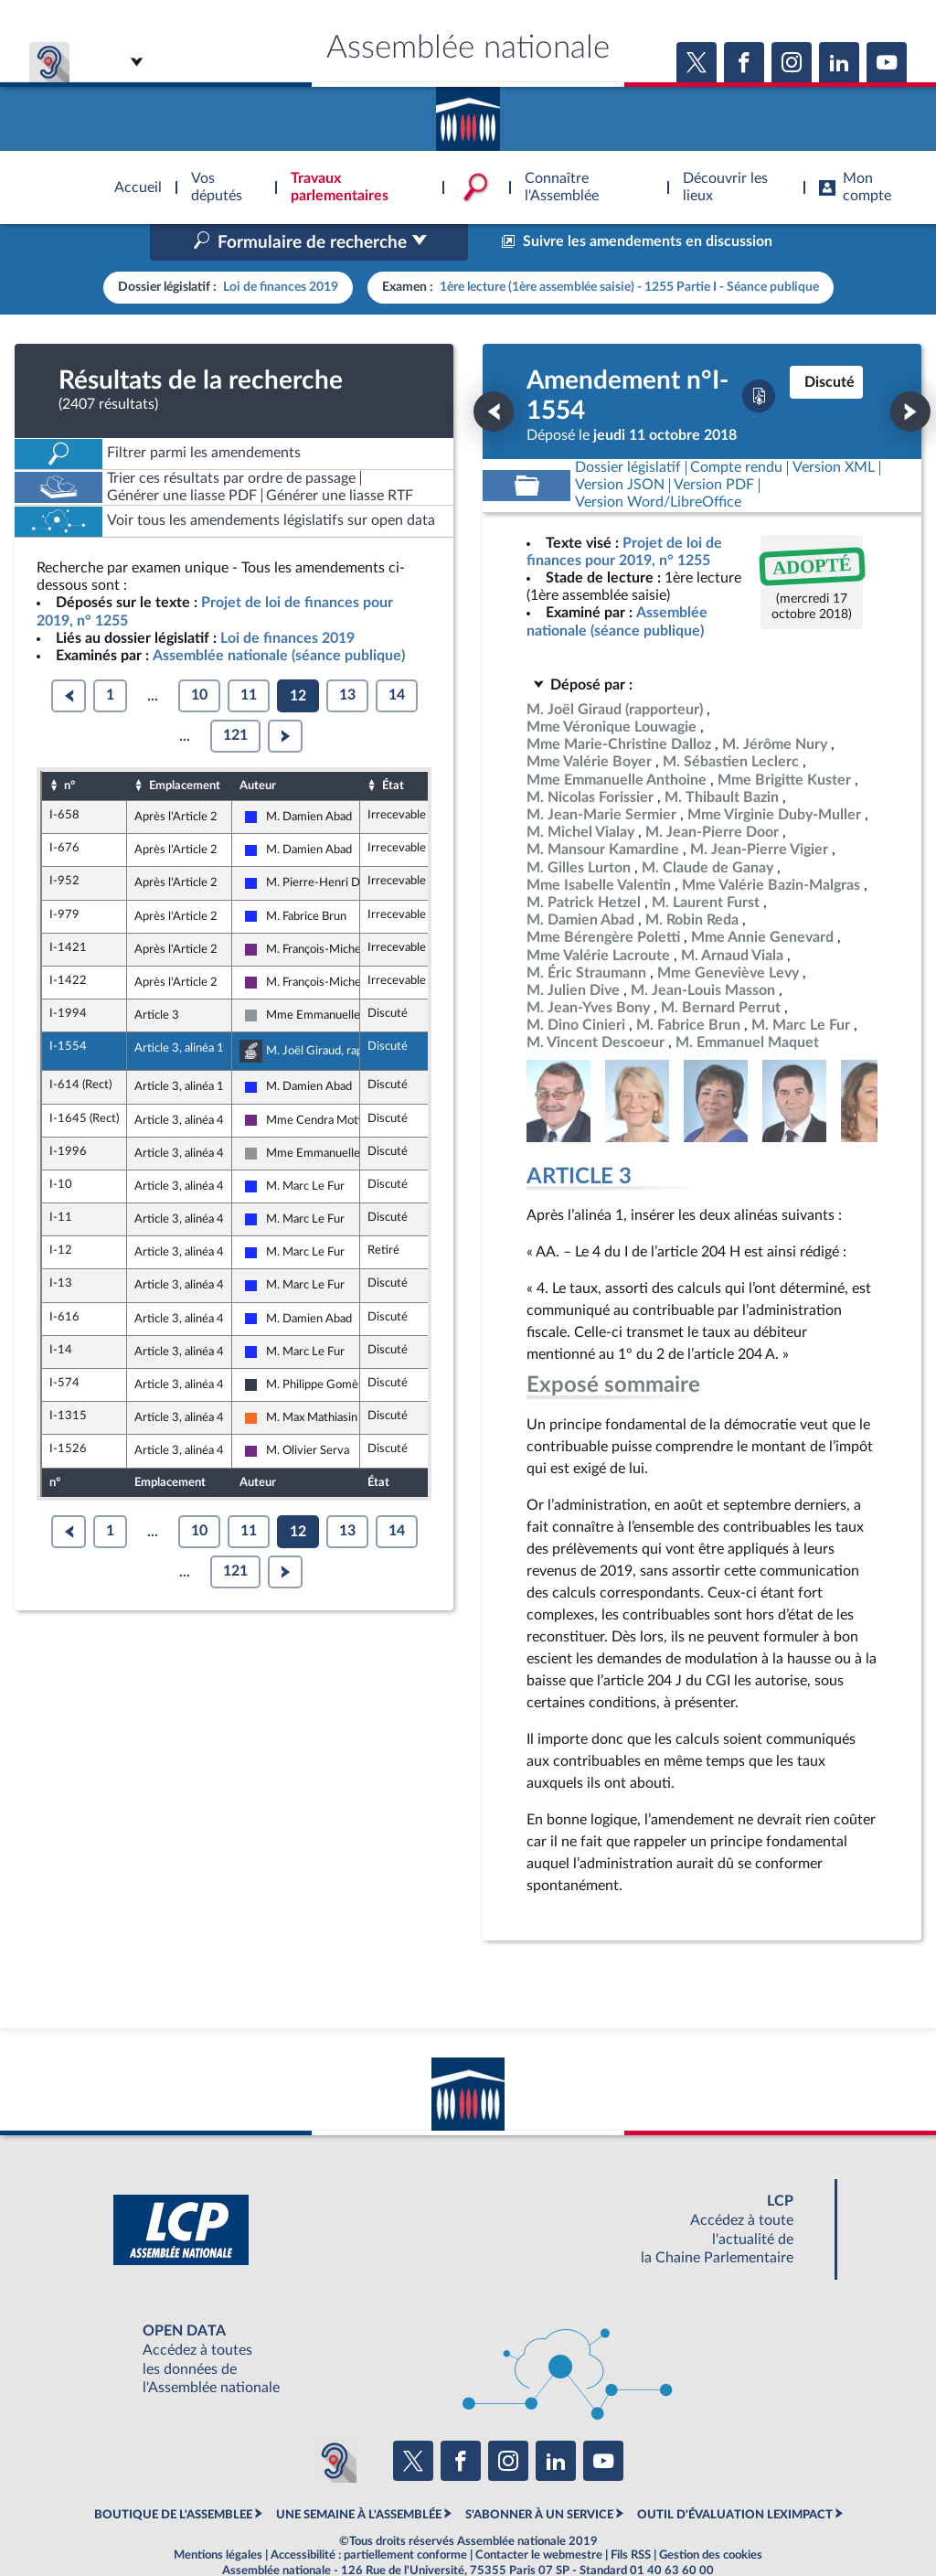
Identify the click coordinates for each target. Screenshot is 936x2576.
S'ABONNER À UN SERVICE (539, 2475)
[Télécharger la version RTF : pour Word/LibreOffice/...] (658, 464)
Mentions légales (218, 2516)
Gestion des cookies (710, 2516)
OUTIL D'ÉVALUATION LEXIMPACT (735, 2475)
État (393, 746)
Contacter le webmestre (538, 2516)
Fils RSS (631, 2516)
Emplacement (184, 746)
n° (69, 746)
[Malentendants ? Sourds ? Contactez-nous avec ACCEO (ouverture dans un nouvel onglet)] (334, 2422)
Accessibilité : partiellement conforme (369, 2516)
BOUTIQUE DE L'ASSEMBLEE (173, 2475)
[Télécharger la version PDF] (758, 357)
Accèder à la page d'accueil (468, 112)
